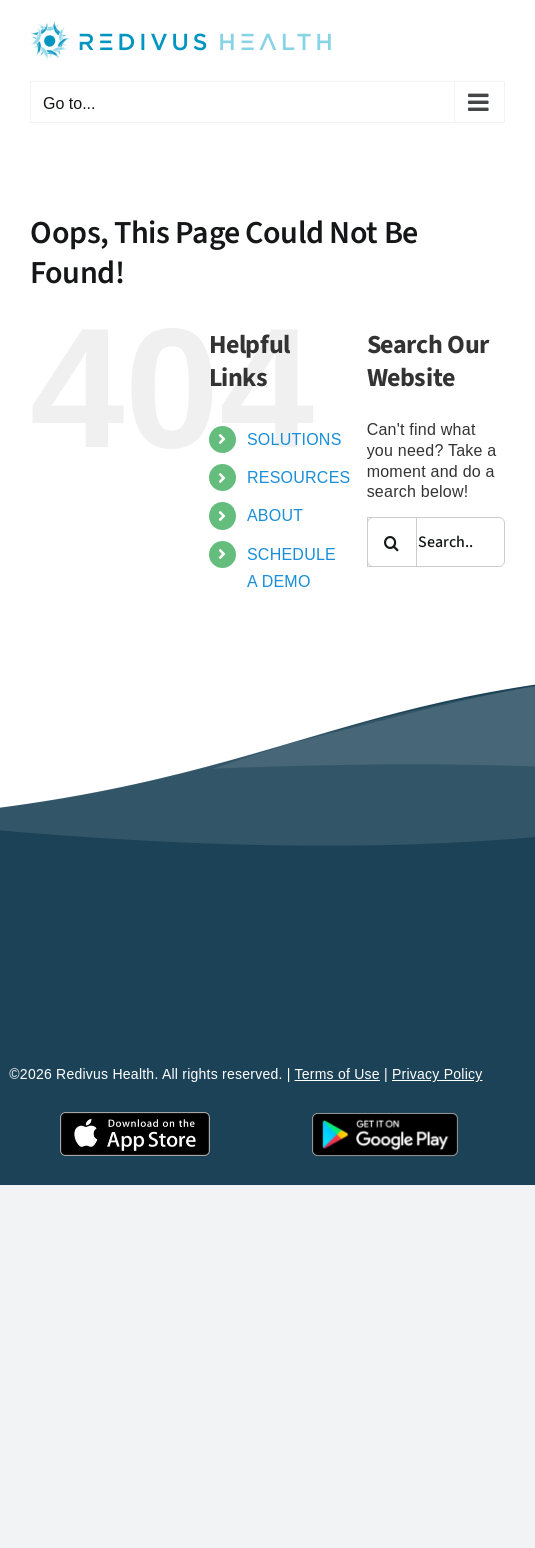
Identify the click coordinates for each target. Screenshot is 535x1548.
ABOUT (275, 515)
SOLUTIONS (294, 439)
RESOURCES (299, 477)
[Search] (392, 542)
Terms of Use (337, 1074)
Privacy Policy (437, 1074)
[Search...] (436, 542)
